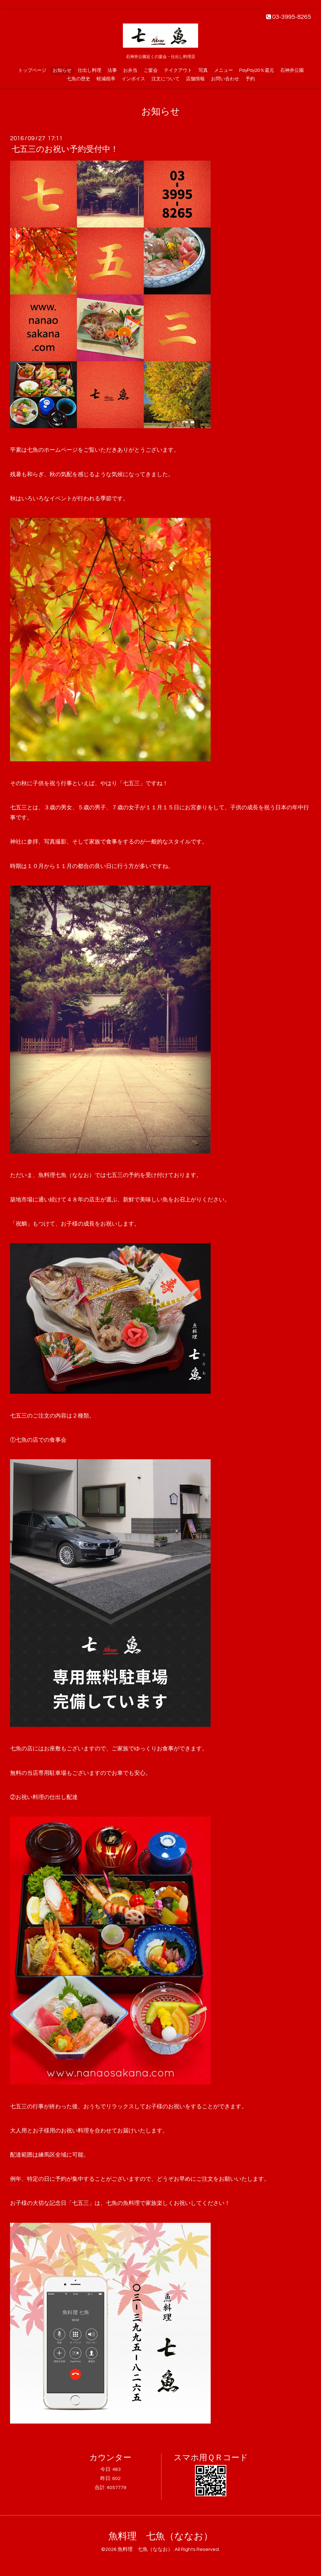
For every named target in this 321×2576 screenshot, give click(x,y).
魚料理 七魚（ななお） (160, 2536)
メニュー (223, 70)
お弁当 (130, 70)
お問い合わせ (225, 79)
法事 (112, 70)
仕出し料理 (89, 70)
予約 (250, 79)
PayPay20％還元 (256, 70)
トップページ (32, 70)
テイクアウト (178, 70)
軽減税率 (106, 79)
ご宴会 (151, 70)
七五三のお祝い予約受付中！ (65, 149)
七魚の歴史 (78, 79)
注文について (165, 79)
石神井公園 (292, 70)
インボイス (133, 79)
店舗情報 (195, 79)
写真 (203, 70)
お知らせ (62, 70)
